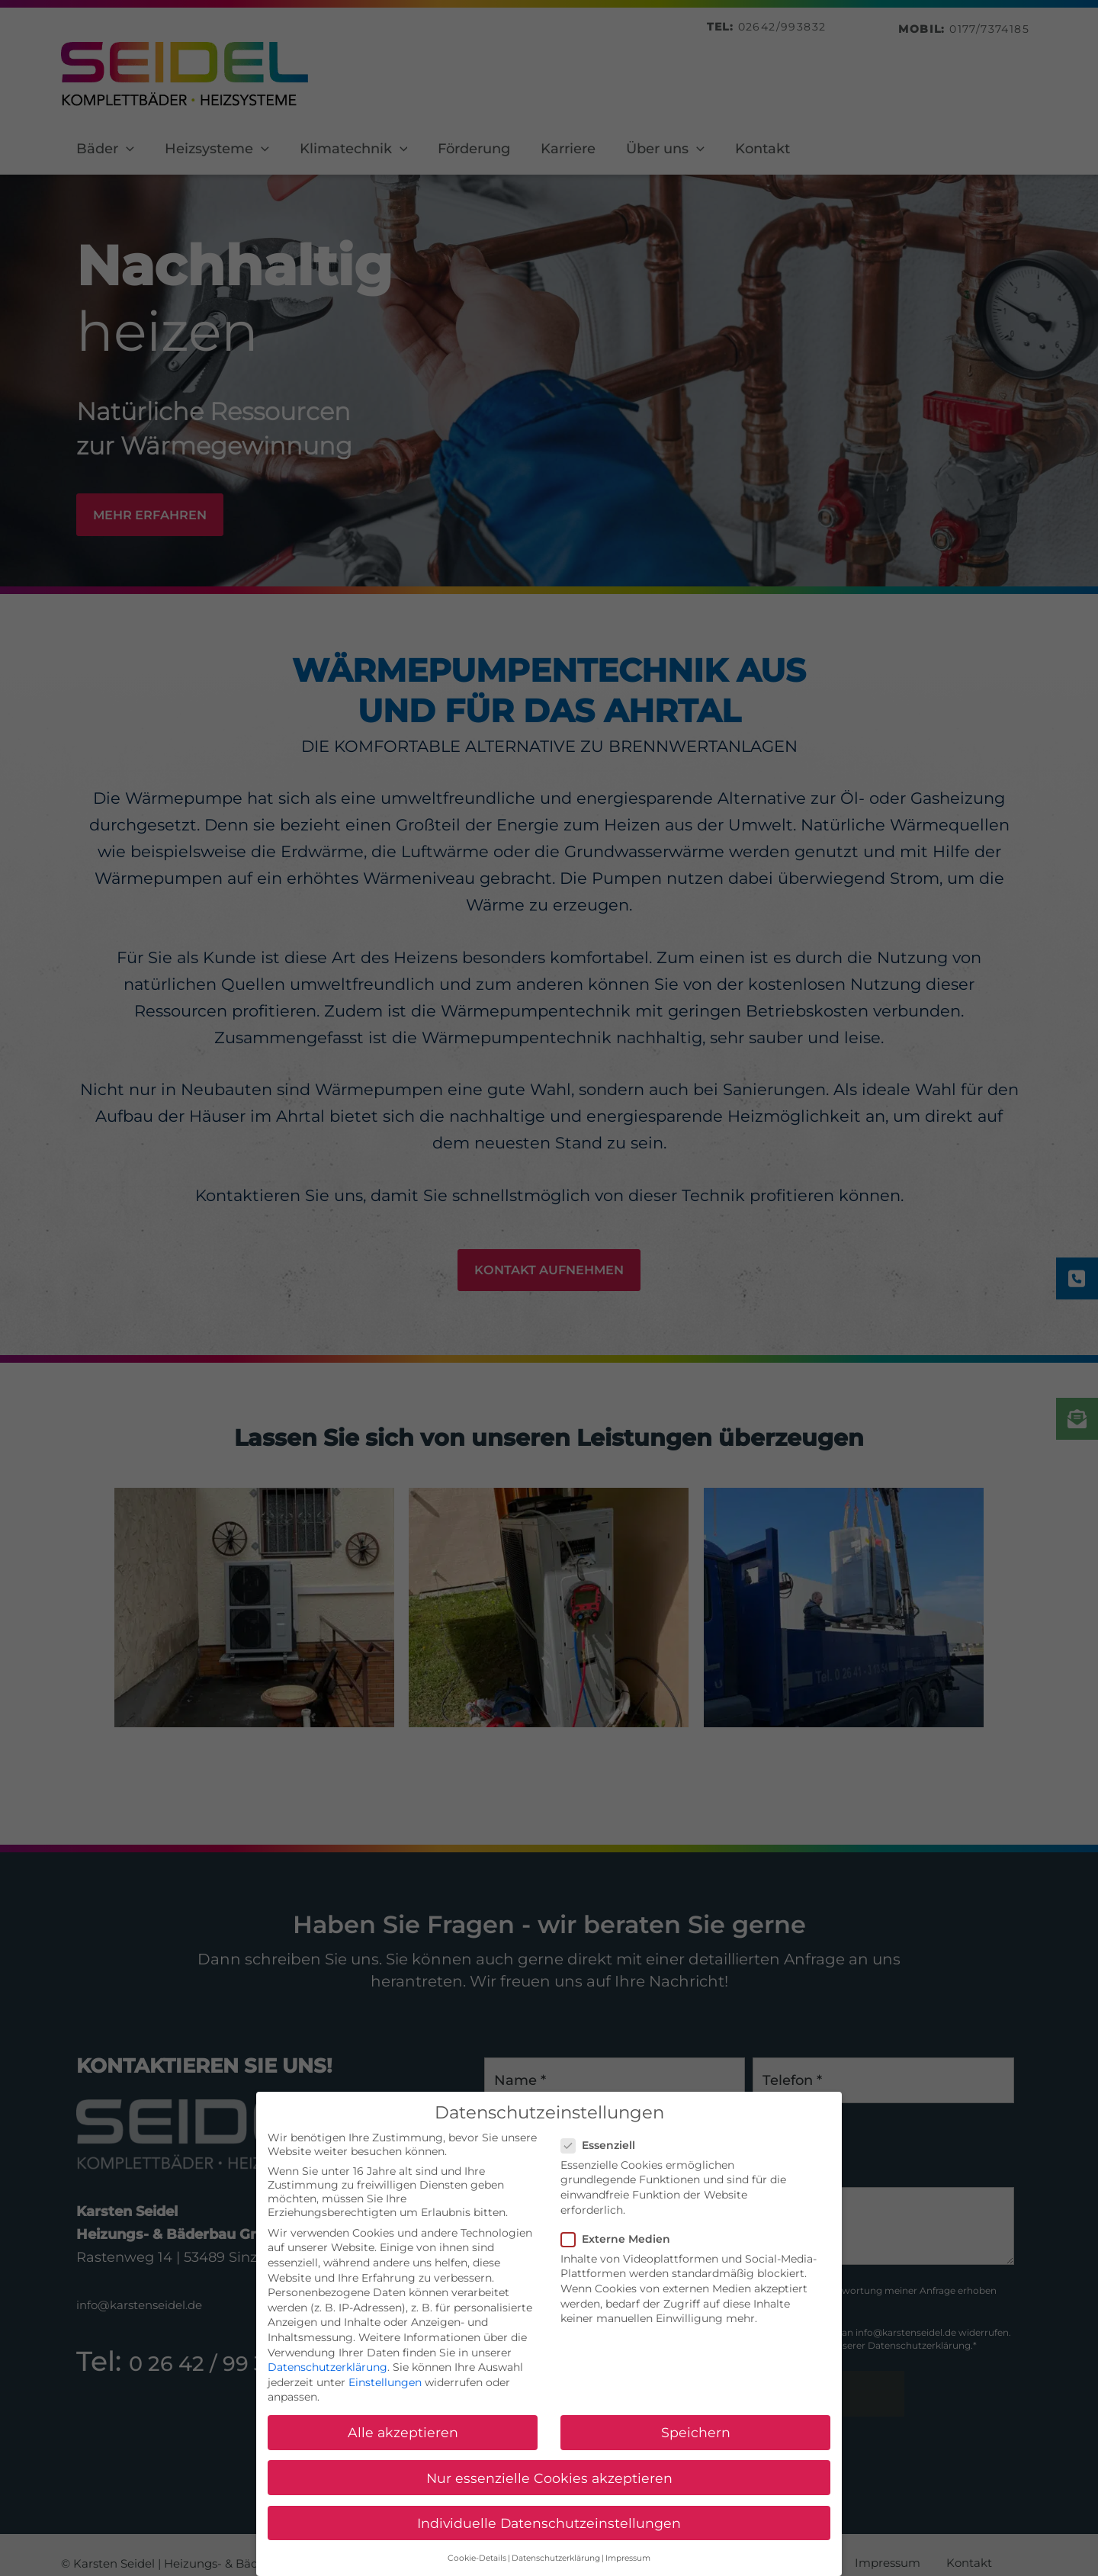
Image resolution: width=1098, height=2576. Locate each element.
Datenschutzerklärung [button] (556, 2566)
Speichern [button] (695, 2441)
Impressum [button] (627, 2566)
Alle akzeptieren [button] (403, 2441)
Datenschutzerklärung (327, 2375)
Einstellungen (385, 2390)
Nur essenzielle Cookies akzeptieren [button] (549, 2486)
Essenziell (602, 2153)
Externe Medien (620, 2246)
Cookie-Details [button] (477, 2566)
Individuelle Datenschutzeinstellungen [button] (549, 2531)
